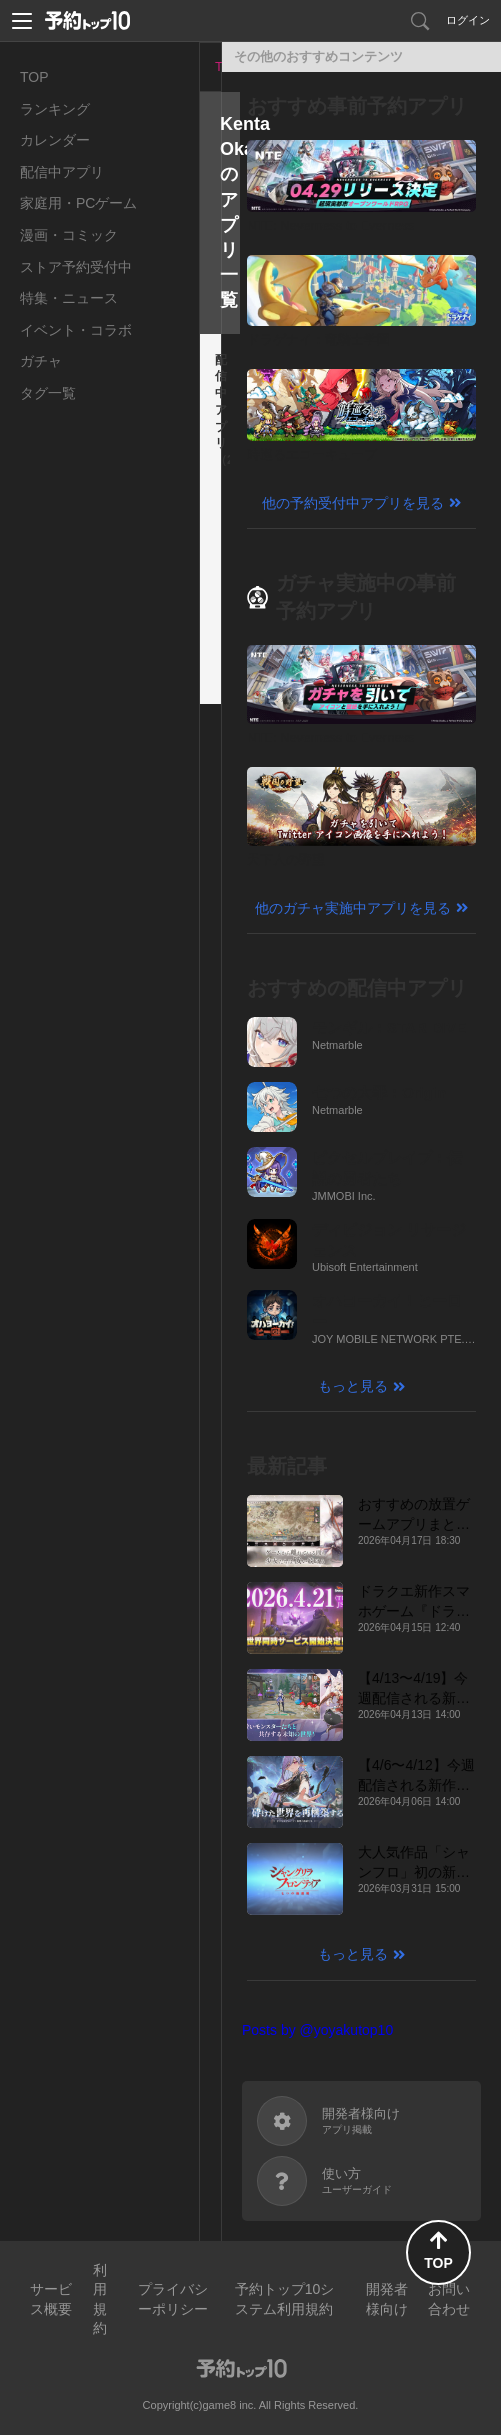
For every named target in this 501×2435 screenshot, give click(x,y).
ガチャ (41, 361)
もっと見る (353, 1386)
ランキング (55, 109)
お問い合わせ (449, 2299)
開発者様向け (387, 2299)
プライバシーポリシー (173, 2299)
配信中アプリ (62, 172)
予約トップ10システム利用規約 (285, 2299)
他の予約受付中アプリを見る (353, 503)
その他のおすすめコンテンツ (318, 56)
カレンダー (55, 140)
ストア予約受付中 (76, 267)
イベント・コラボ (76, 330)
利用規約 (100, 2299)
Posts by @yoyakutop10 (317, 2030)
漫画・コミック (69, 235)
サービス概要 (51, 2299)
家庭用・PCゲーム (78, 203)
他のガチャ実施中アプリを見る (353, 908)
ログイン (468, 20)
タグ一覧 (48, 393)
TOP (34, 77)
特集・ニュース (69, 298)
